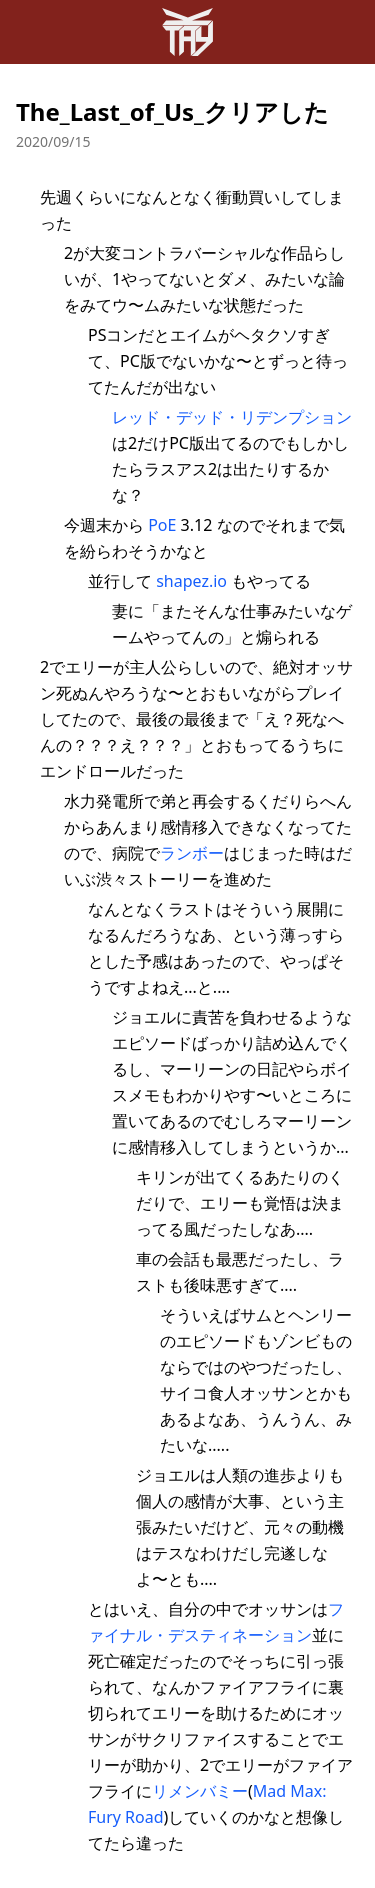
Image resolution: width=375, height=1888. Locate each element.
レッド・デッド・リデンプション (232, 417)
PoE (162, 525)
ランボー (192, 853)
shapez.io (191, 581)
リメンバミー (200, 1791)
